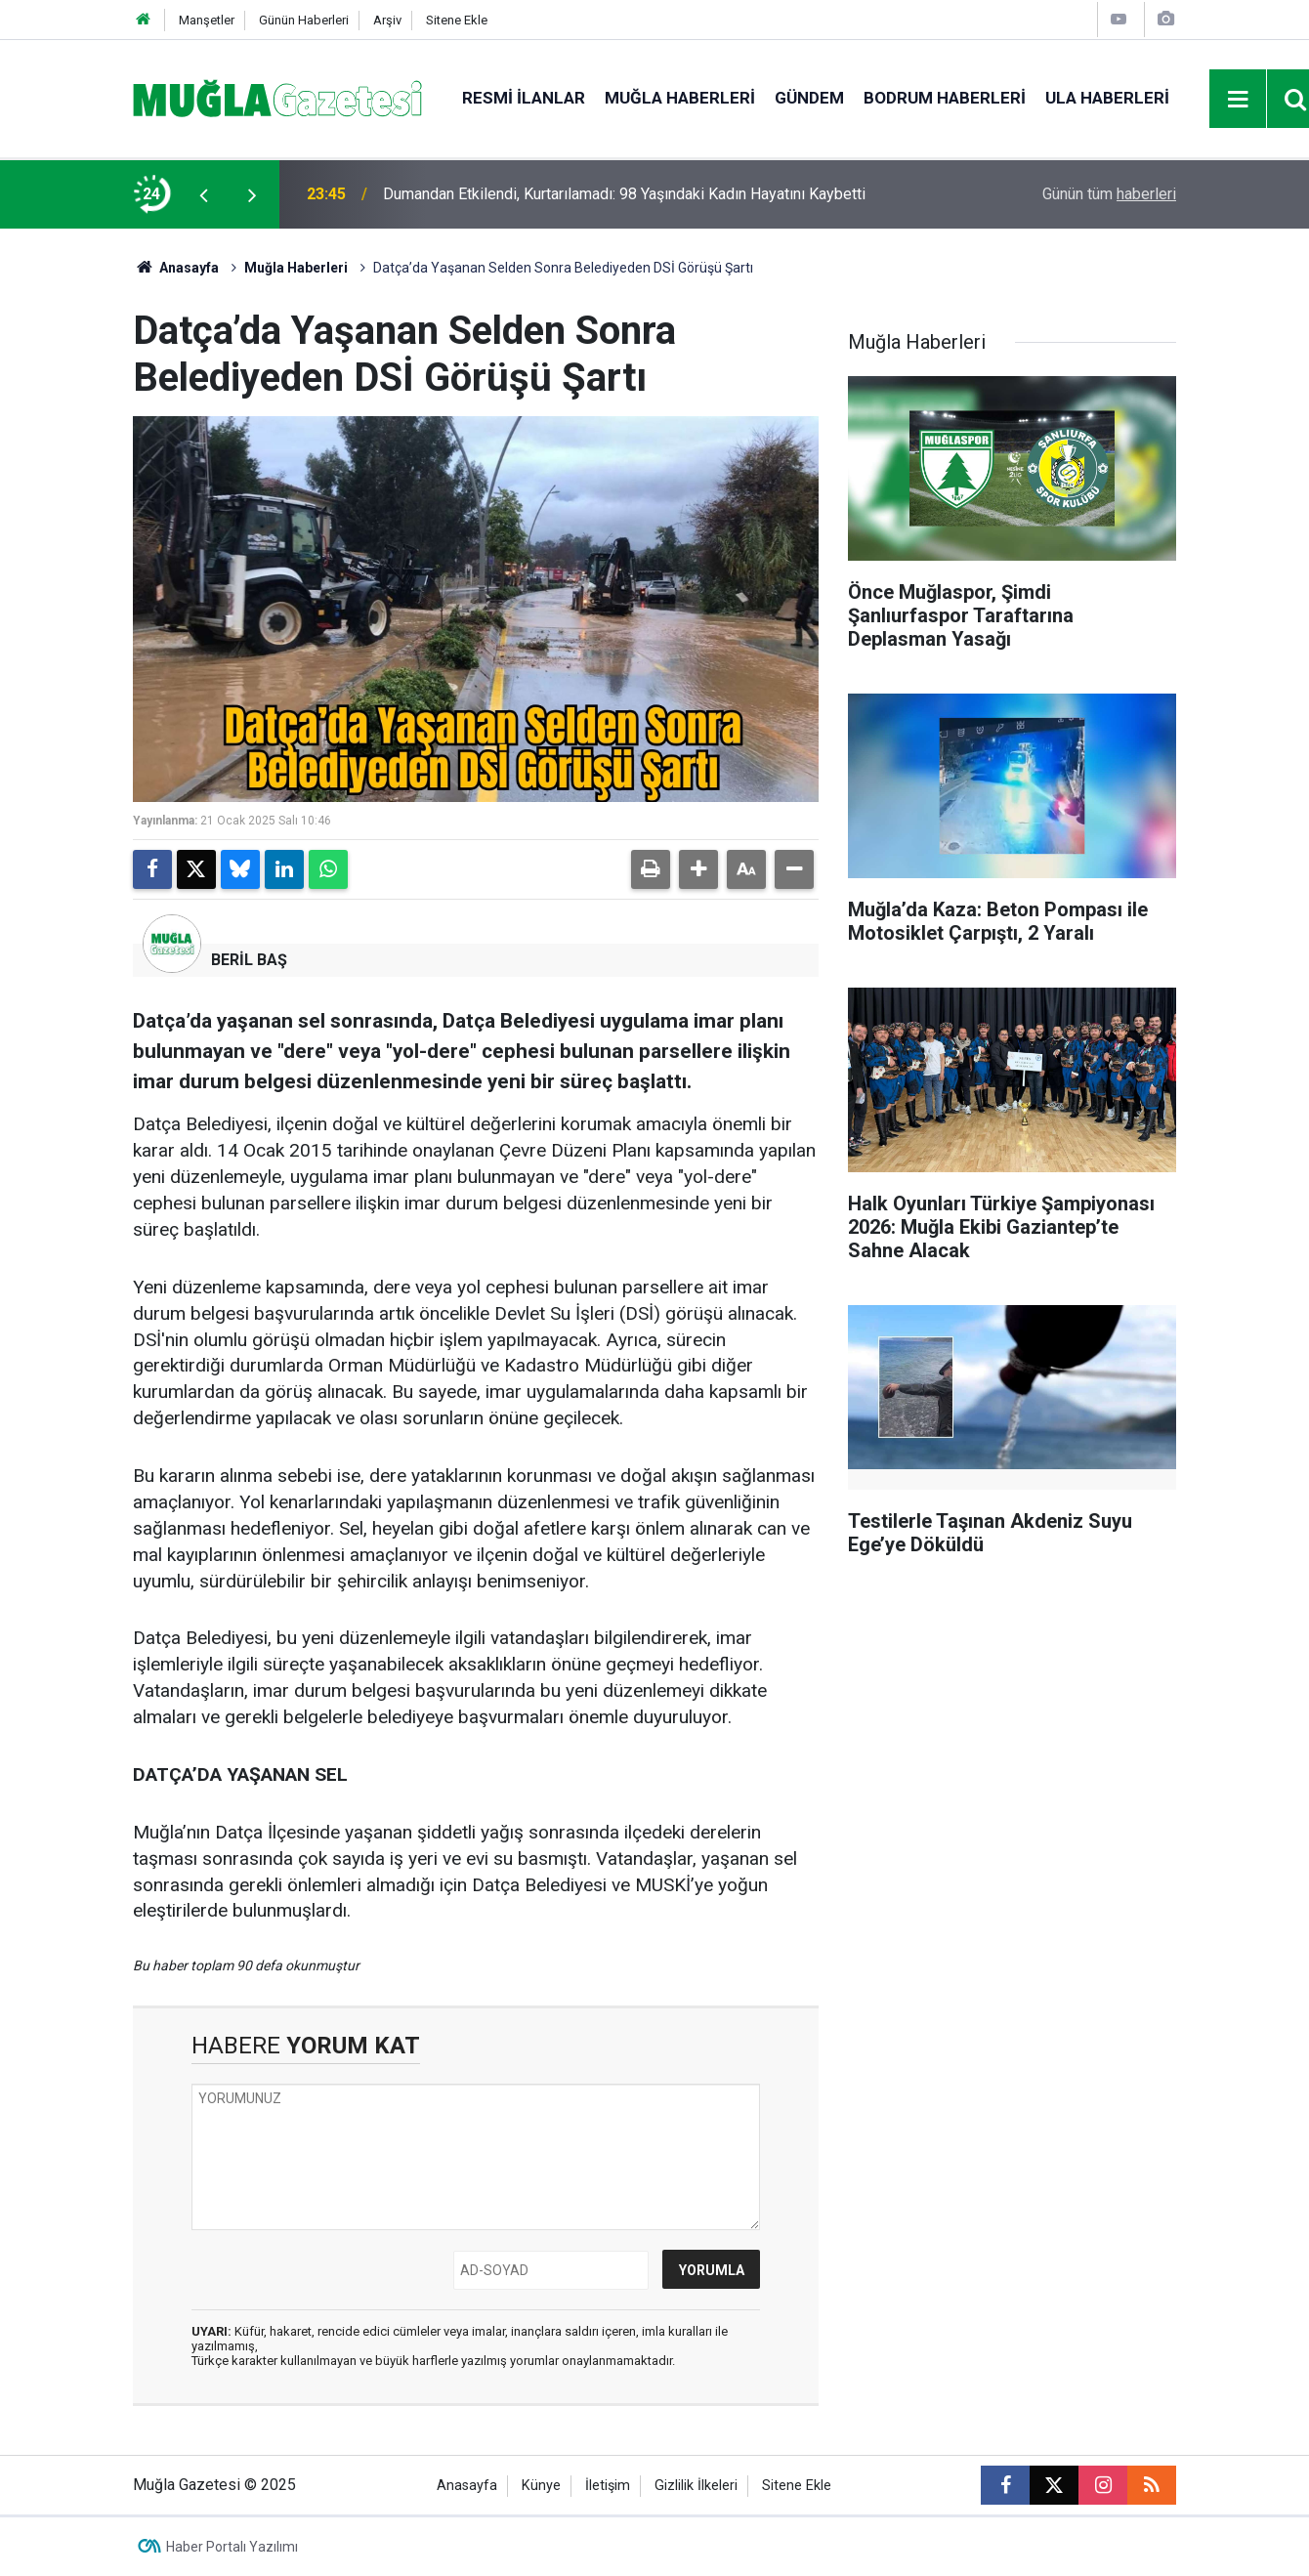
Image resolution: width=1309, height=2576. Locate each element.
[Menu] (1238, 99)
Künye (541, 2485)
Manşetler (206, 20)
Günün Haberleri (304, 20)
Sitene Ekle (456, 20)
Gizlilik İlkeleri (696, 2485)
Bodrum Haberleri (945, 97)
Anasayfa (176, 267)
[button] (698, 869)
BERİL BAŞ (249, 959)
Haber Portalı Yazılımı (232, 2547)
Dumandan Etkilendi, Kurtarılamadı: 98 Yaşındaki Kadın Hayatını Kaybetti (624, 194)
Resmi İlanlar (523, 97)
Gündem (809, 97)
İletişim (607, 2485)
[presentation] (203, 194)
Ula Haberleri (1107, 97)
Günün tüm (1109, 194)
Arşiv (387, 20)
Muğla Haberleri (680, 97)
